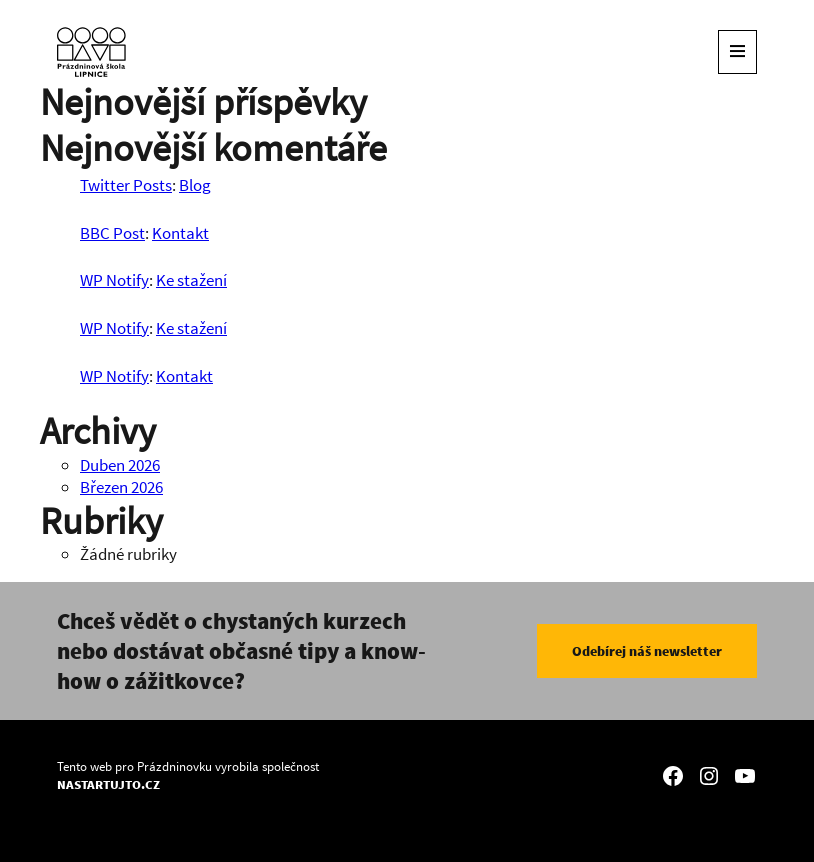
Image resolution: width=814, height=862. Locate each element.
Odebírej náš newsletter (647, 651)
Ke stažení (191, 280)
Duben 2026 (120, 465)
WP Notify (114, 280)
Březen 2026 (121, 487)
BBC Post (112, 233)
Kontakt (180, 233)
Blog (195, 185)
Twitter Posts (126, 185)
